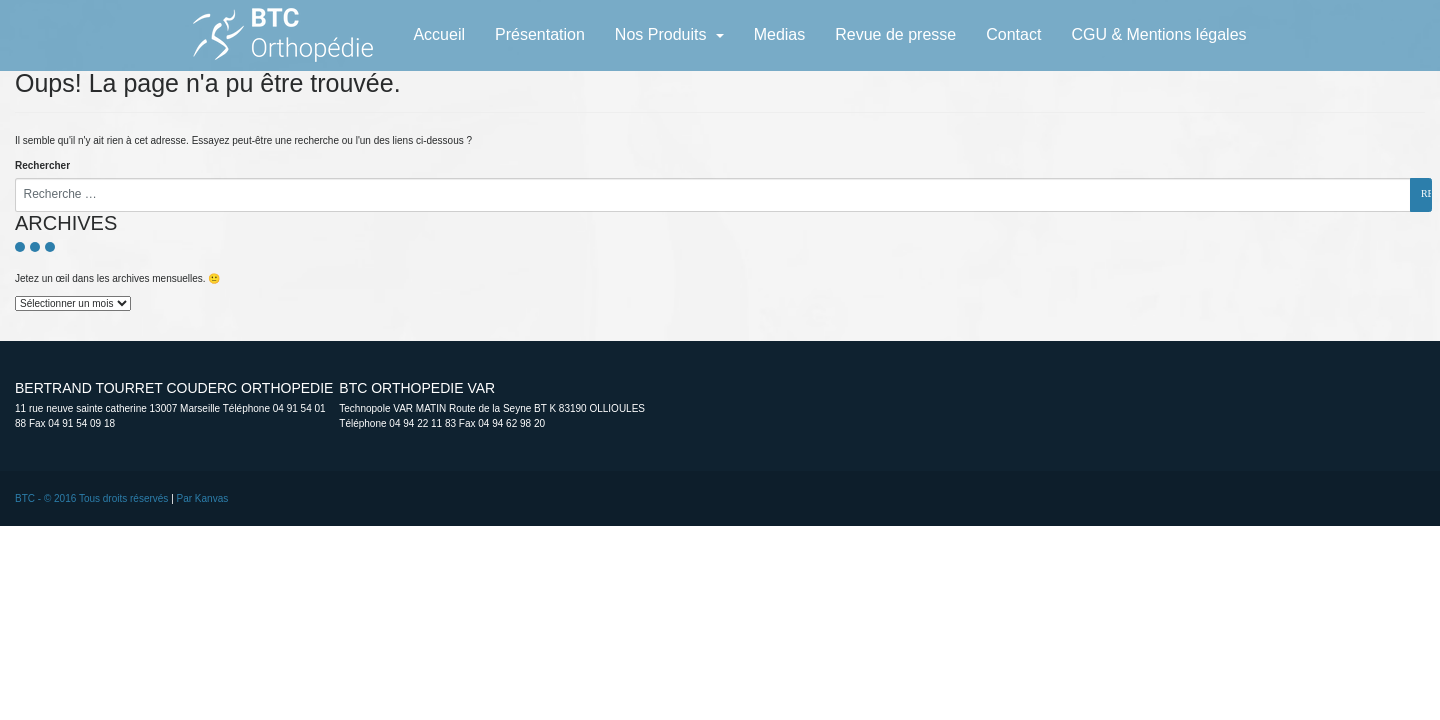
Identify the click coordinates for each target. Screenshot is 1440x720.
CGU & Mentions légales (1158, 34)
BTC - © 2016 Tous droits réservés (91, 498)
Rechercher (42, 165)
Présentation (540, 34)
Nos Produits (663, 34)
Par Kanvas (203, 498)
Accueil (439, 34)
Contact (1013, 34)
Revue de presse (895, 34)
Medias (780, 34)
